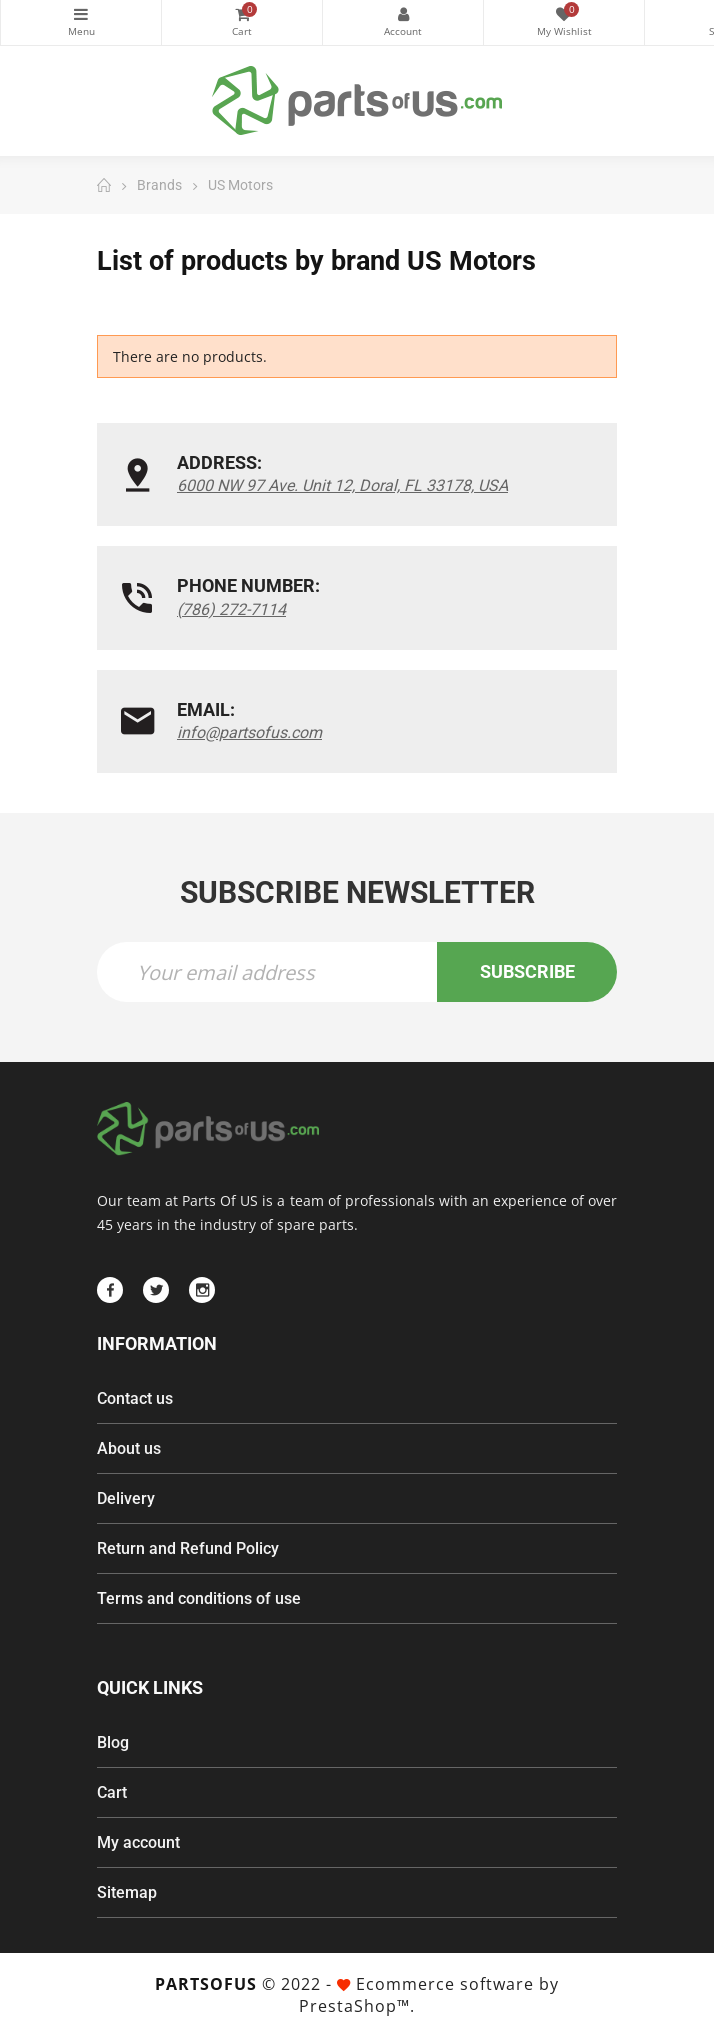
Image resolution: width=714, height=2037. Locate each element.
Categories (81, 14)
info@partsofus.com (249, 732)
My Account (403, 14)
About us (129, 1448)
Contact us (135, 1398)
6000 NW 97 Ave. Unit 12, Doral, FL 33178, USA (342, 485)
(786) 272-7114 (231, 609)
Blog (113, 1742)
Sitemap (127, 1892)
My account (138, 1842)
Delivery (126, 1498)
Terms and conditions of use (199, 1598)
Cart (112, 1792)
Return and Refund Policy (188, 1548)
